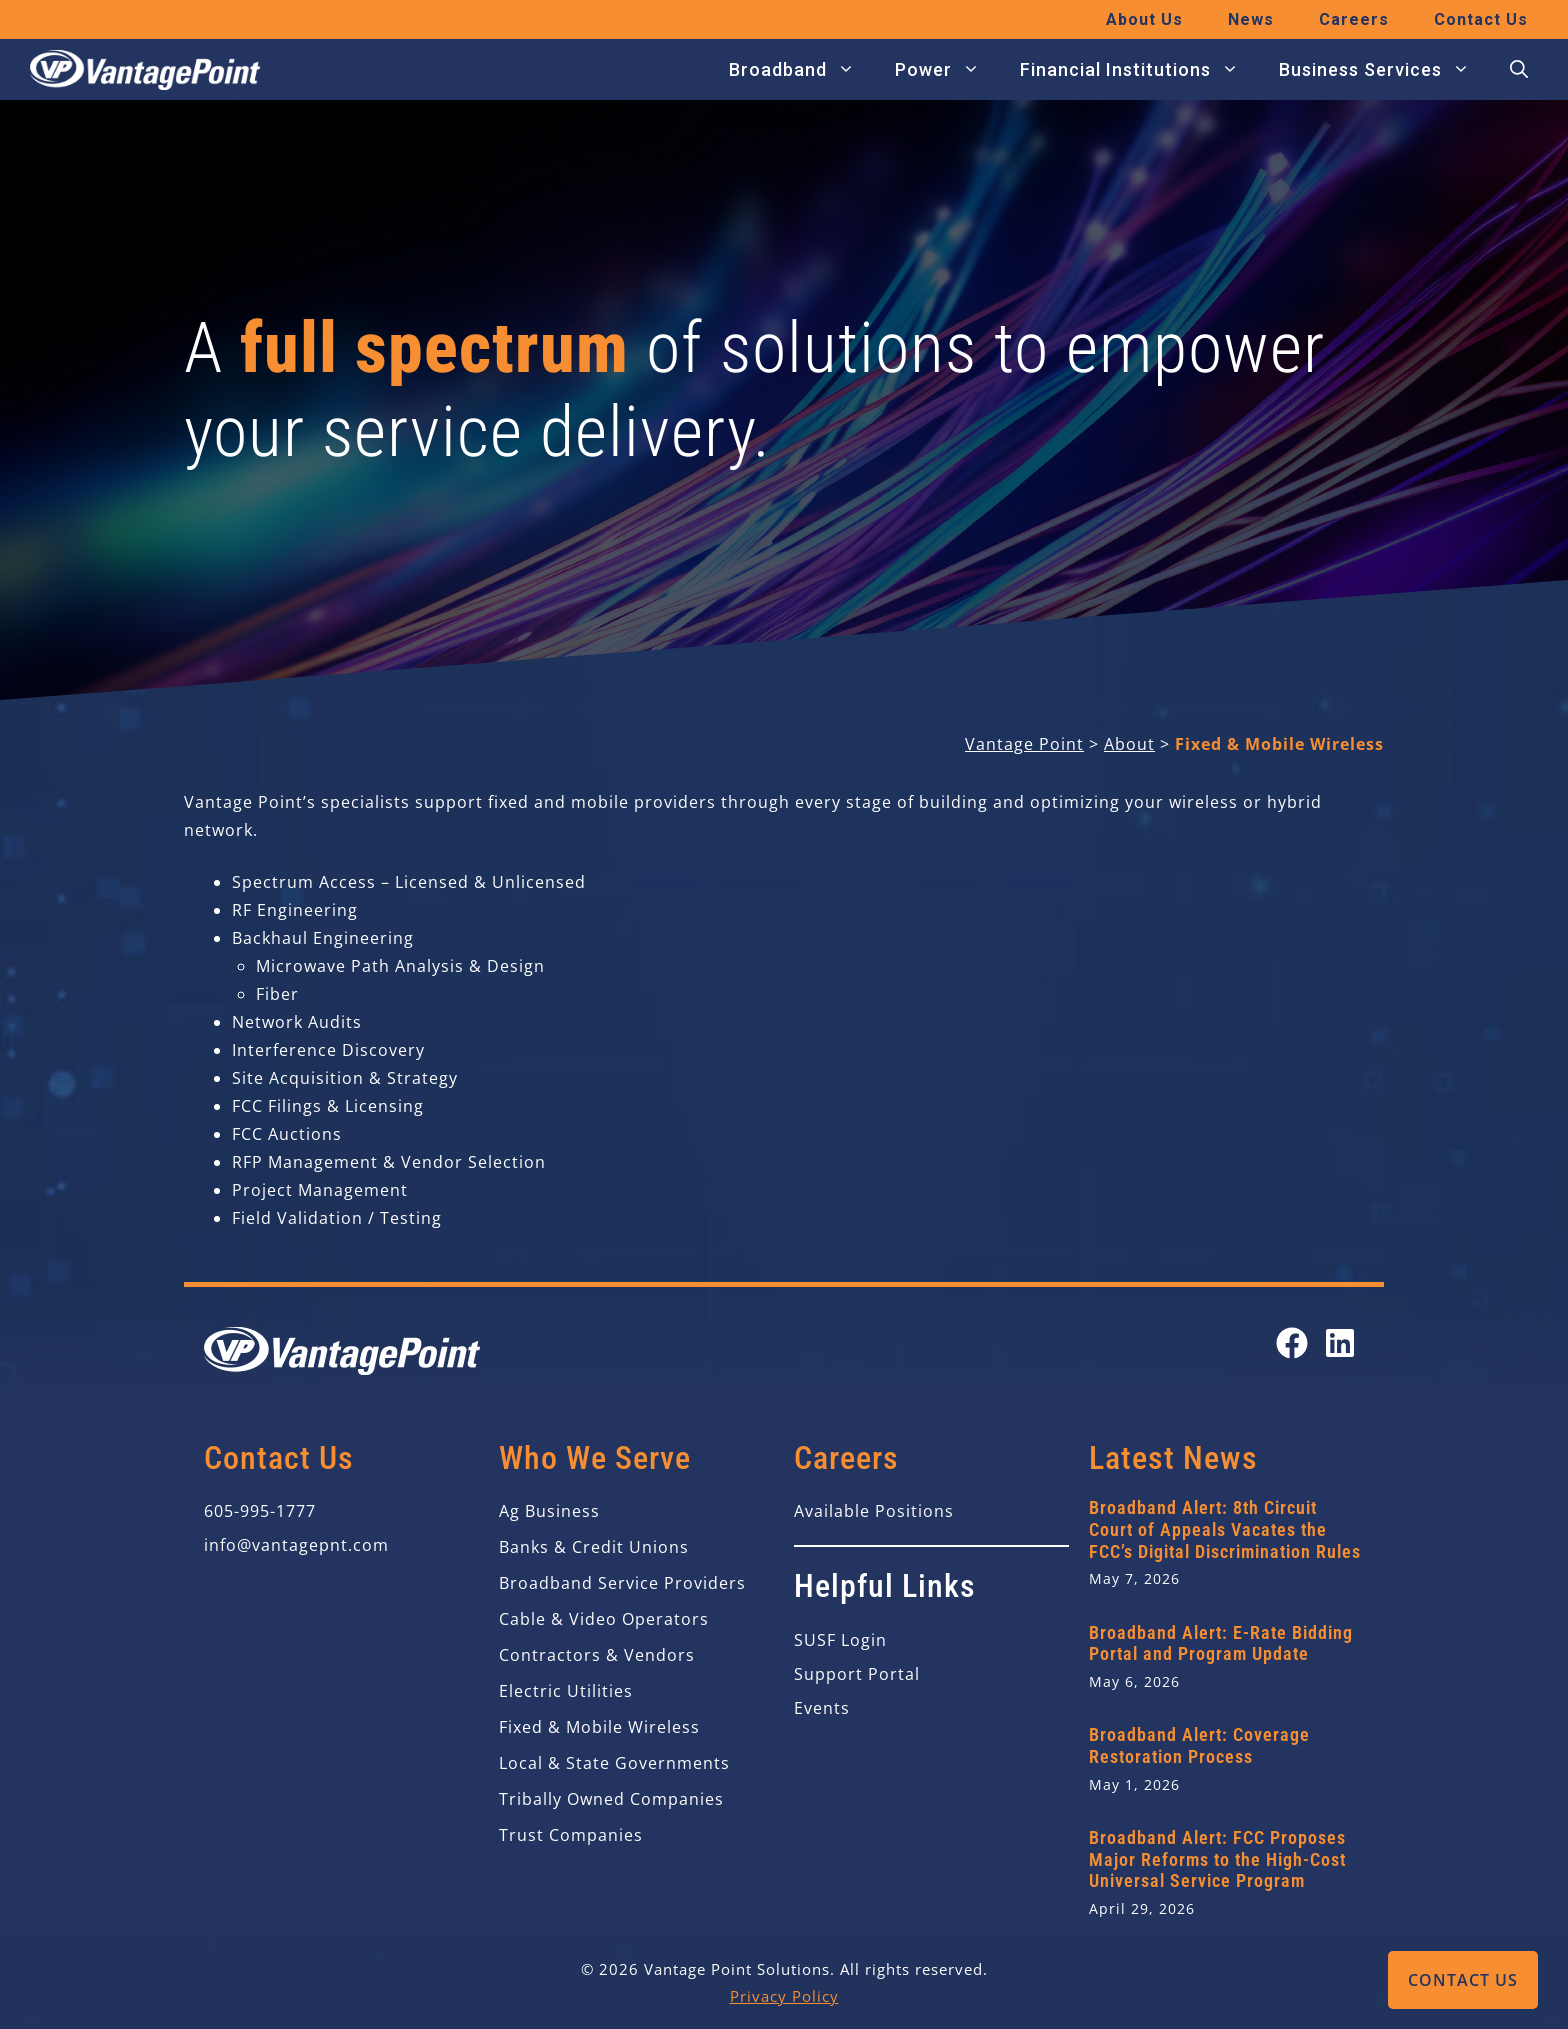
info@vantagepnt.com (296, 1545)
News (1251, 19)
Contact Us (1463, 1980)
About (1129, 744)
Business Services (1384, 70)
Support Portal (857, 1674)
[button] (1519, 70)
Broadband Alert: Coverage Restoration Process (1199, 1745)
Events (822, 1708)
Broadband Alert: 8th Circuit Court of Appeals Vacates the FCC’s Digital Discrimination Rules (1225, 1529)
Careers (1354, 19)
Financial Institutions (1139, 70)
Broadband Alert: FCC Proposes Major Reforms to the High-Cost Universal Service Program (1217, 1859)
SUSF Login (840, 1640)
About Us (1144, 19)
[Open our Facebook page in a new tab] (1292, 1343)
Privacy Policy (784, 1996)
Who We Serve (595, 1458)
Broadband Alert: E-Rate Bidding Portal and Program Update (1221, 1643)
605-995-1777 (260, 1511)
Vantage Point (1024, 744)
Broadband (802, 70)
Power (947, 70)
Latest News (1173, 1458)
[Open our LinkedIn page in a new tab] (1340, 1343)
